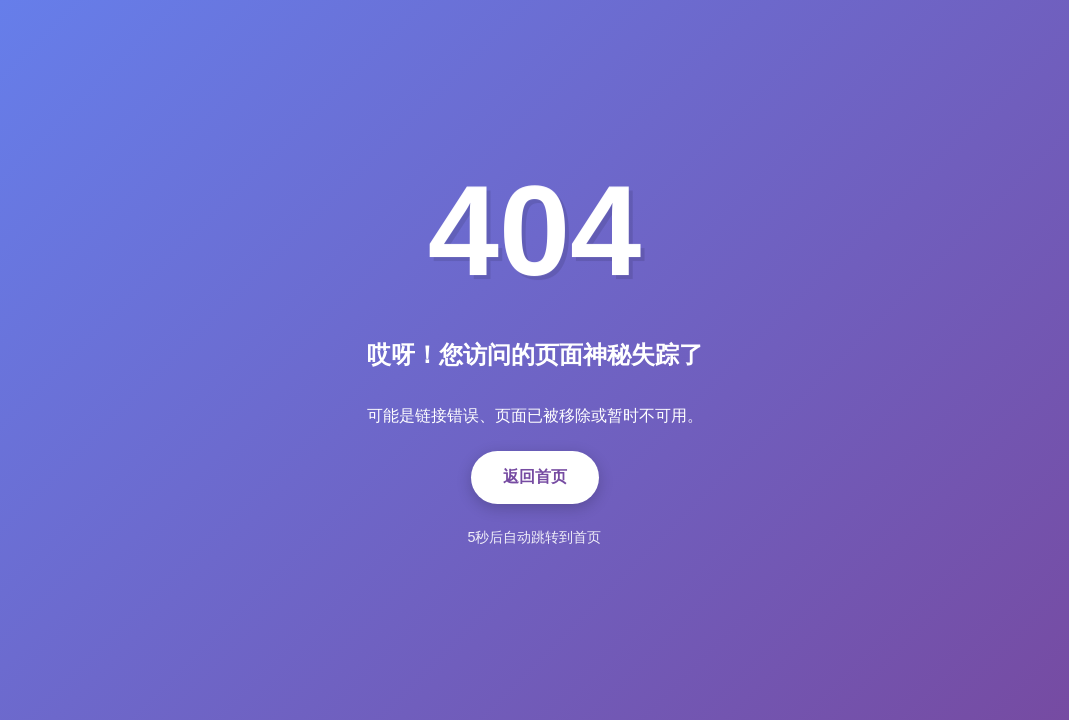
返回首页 (535, 476)
